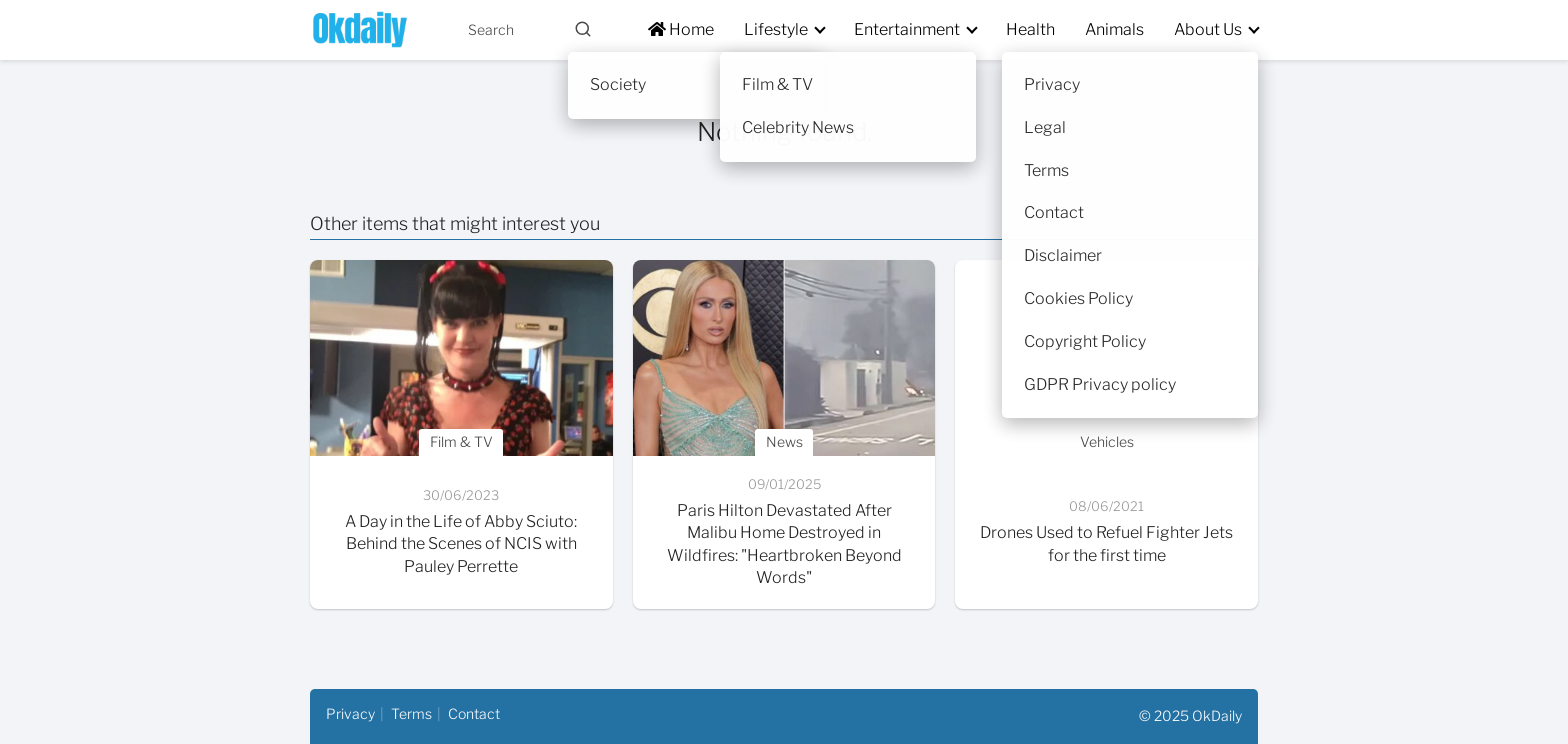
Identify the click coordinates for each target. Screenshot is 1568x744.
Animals (1114, 29)
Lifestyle (776, 29)
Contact (474, 713)
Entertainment (907, 29)
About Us (1208, 29)
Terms (411, 713)
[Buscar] (583, 29)
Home (681, 29)
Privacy (350, 713)
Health (1030, 29)
